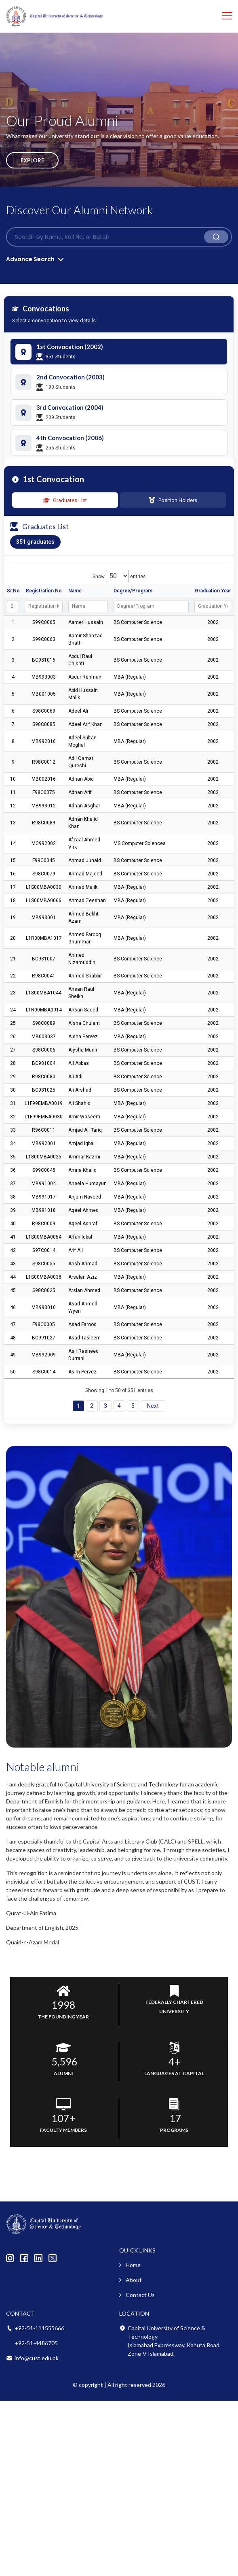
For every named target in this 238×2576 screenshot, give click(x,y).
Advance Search (30, 259)
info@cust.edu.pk (37, 2358)
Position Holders (173, 500)
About (134, 2279)
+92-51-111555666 (39, 2328)
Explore (32, 160)
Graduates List (65, 500)
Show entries (119, 576)
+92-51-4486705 (36, 2343)
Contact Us (140, 2294)
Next (153, 1406)
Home (133, 2264)
